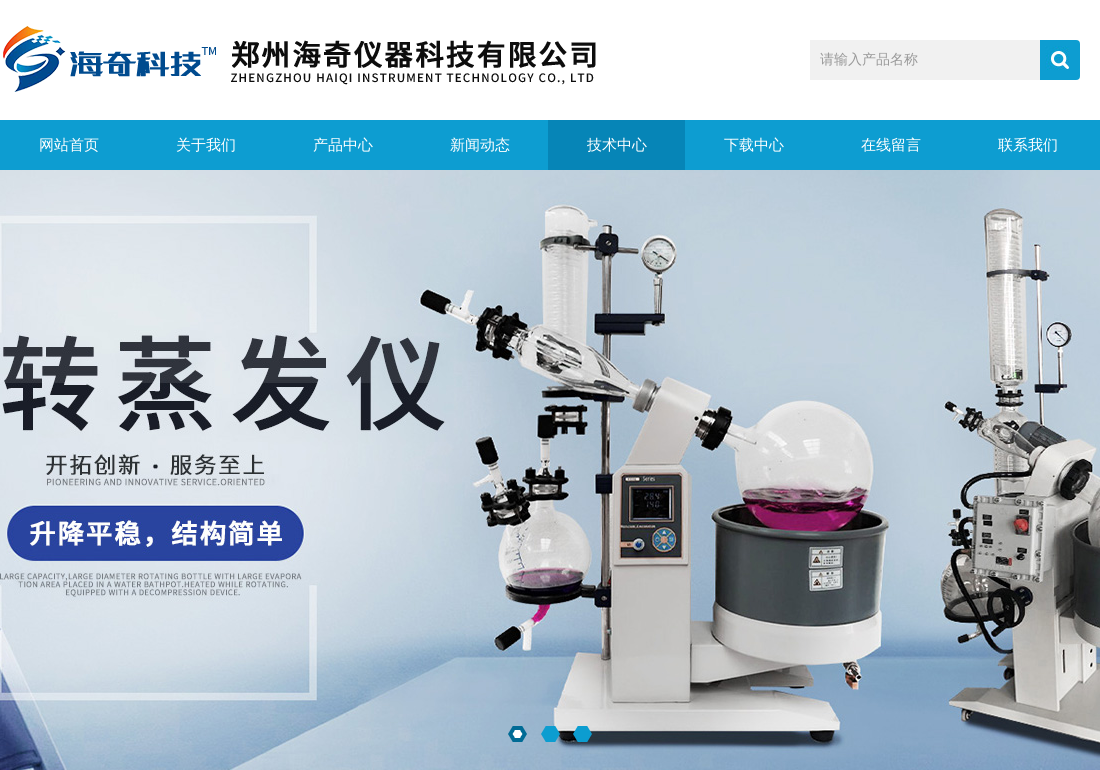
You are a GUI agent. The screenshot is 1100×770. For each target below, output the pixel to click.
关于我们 (206, 145)
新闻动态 (480, 145)
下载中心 (754, 145)
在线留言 (891, 145)
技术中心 (617, 145)
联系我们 (1028, 145)
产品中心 (343, 145)
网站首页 (69, 145)
